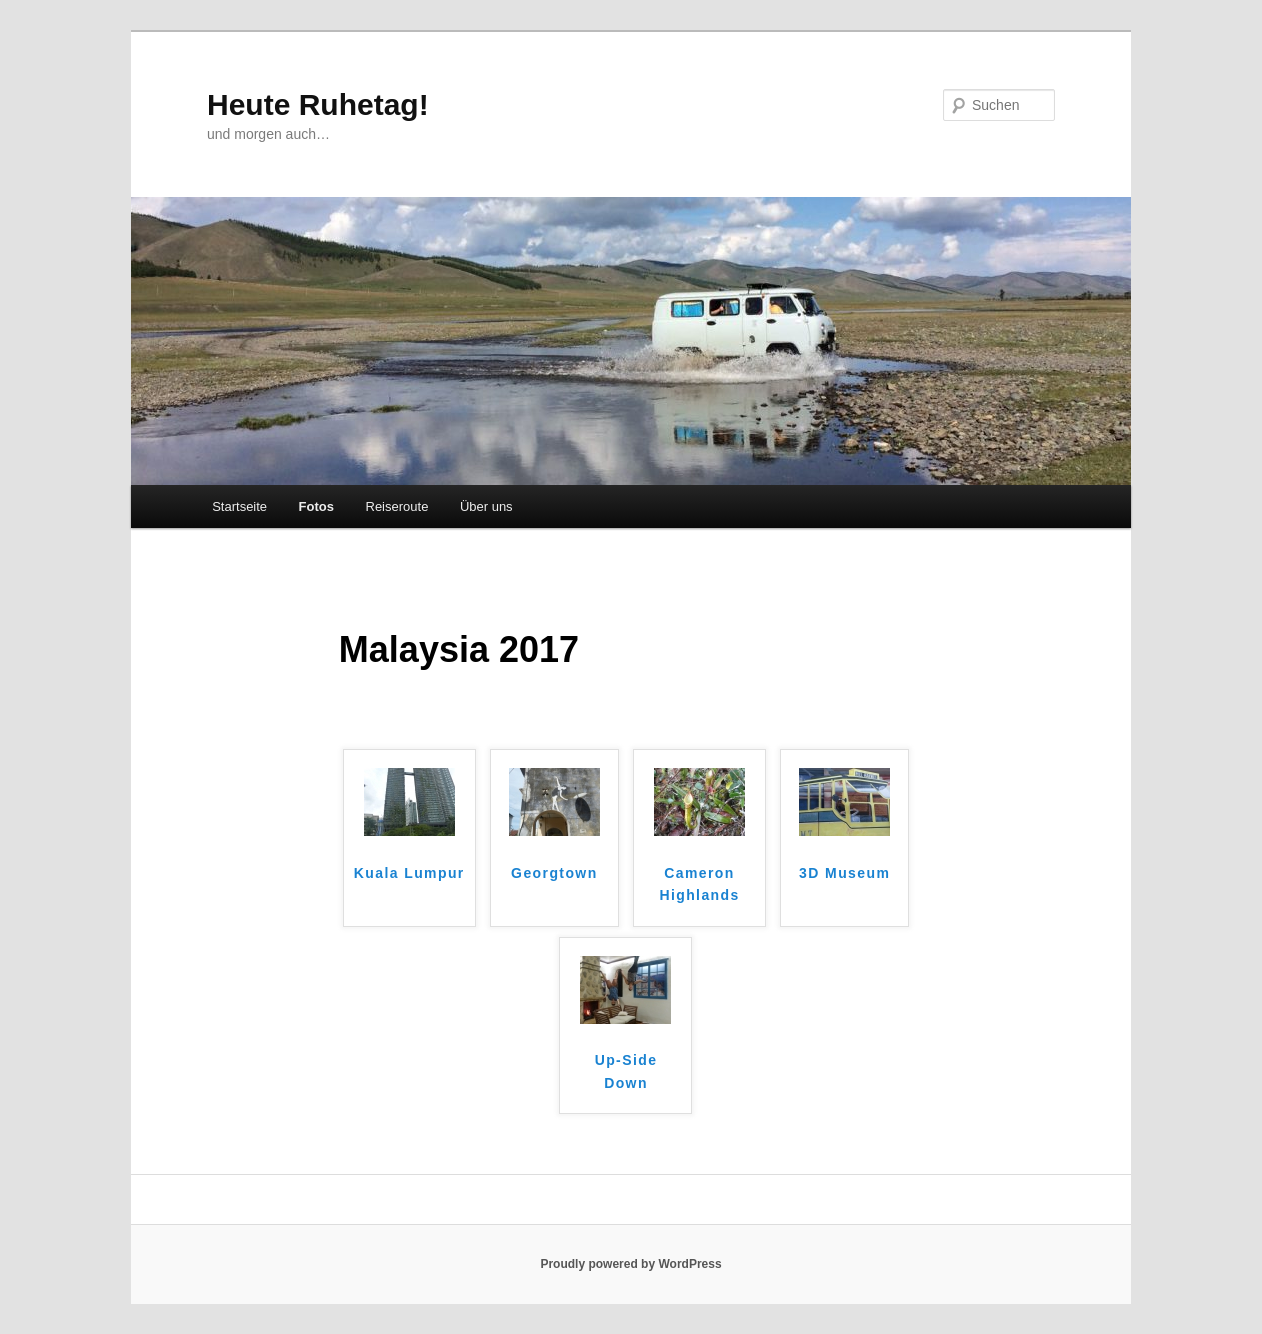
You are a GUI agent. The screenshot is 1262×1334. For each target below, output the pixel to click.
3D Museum (844, 873)
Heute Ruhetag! (318, 104)
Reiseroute (397, 506)
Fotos (316, 506)
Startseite (239, 506)
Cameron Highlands (699, 884)
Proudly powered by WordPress (630, 1264)
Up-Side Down (626, 1071)
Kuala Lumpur (409, 873)
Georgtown (554, 873)
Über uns (486, 506)
